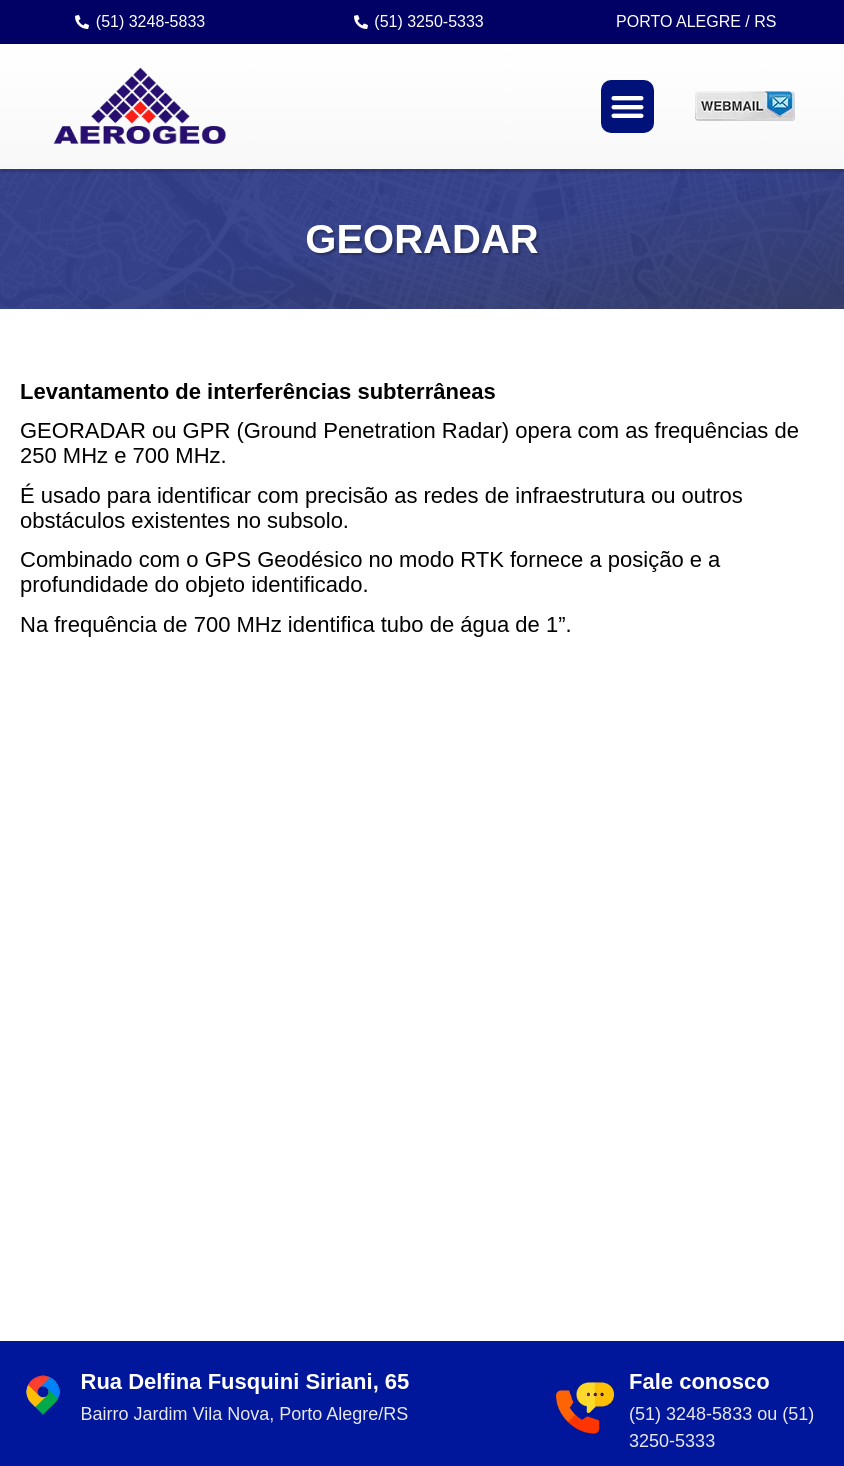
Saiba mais (712, 1182)
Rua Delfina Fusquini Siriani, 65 (245, 764)
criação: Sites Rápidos (632, 1447)
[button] (627, 107)
